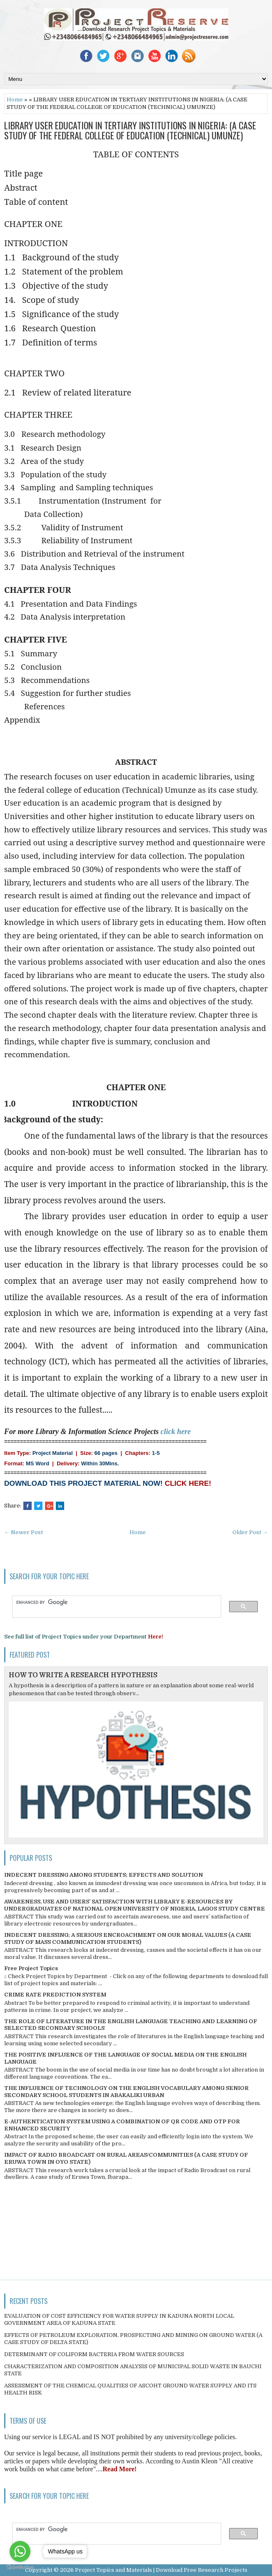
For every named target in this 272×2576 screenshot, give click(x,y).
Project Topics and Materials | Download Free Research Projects (161, 2570)
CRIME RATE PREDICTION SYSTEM (55, 1994)
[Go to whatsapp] (20, 2551)
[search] (112, 1602)
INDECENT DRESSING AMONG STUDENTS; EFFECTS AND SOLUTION (103, 1875)
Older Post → (250, 1532)
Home (15, 99)
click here (176, 1431)
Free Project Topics (31, 1968)
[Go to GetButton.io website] (20, 2567)
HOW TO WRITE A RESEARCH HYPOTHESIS (83, 1675)
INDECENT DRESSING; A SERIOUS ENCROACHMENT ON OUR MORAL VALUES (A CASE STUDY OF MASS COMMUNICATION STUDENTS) (127, 1938)
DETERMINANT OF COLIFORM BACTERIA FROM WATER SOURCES (94, 2354)
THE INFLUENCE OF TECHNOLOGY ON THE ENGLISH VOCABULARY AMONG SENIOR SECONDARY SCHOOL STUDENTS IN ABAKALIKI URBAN (126, 2091)
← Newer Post (23, 1532)
